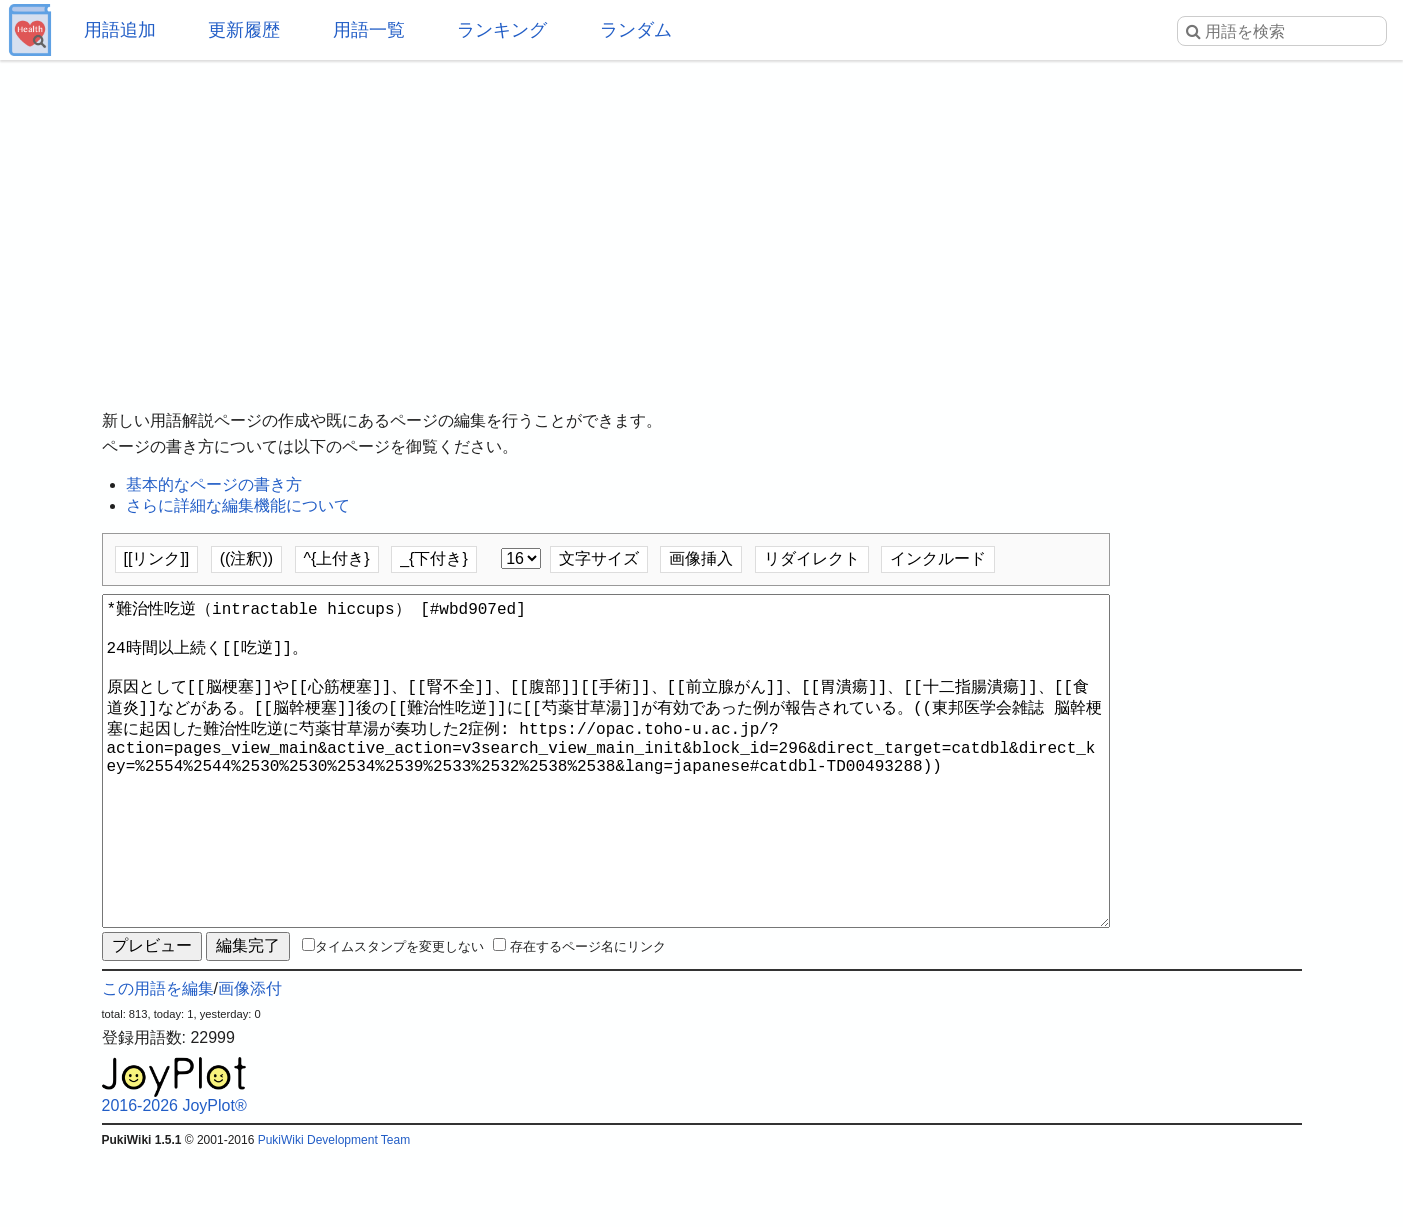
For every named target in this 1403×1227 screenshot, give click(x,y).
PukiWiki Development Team (334, 1212)
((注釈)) (246, 558)
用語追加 (120, 30)
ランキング (502, 30)
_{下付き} (434, 558)
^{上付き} (337, 558)
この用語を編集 (158, 1060)
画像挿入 (701, 558)
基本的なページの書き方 (214, 484)
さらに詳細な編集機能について (238, 505)
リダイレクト (812, 558)
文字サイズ (599, 558)
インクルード (938, 558)
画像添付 (250, 1060)
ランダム (636, 30)
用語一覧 (369, 30)
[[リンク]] (157, 558)
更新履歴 (244, 30)
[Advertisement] (702, 220)
